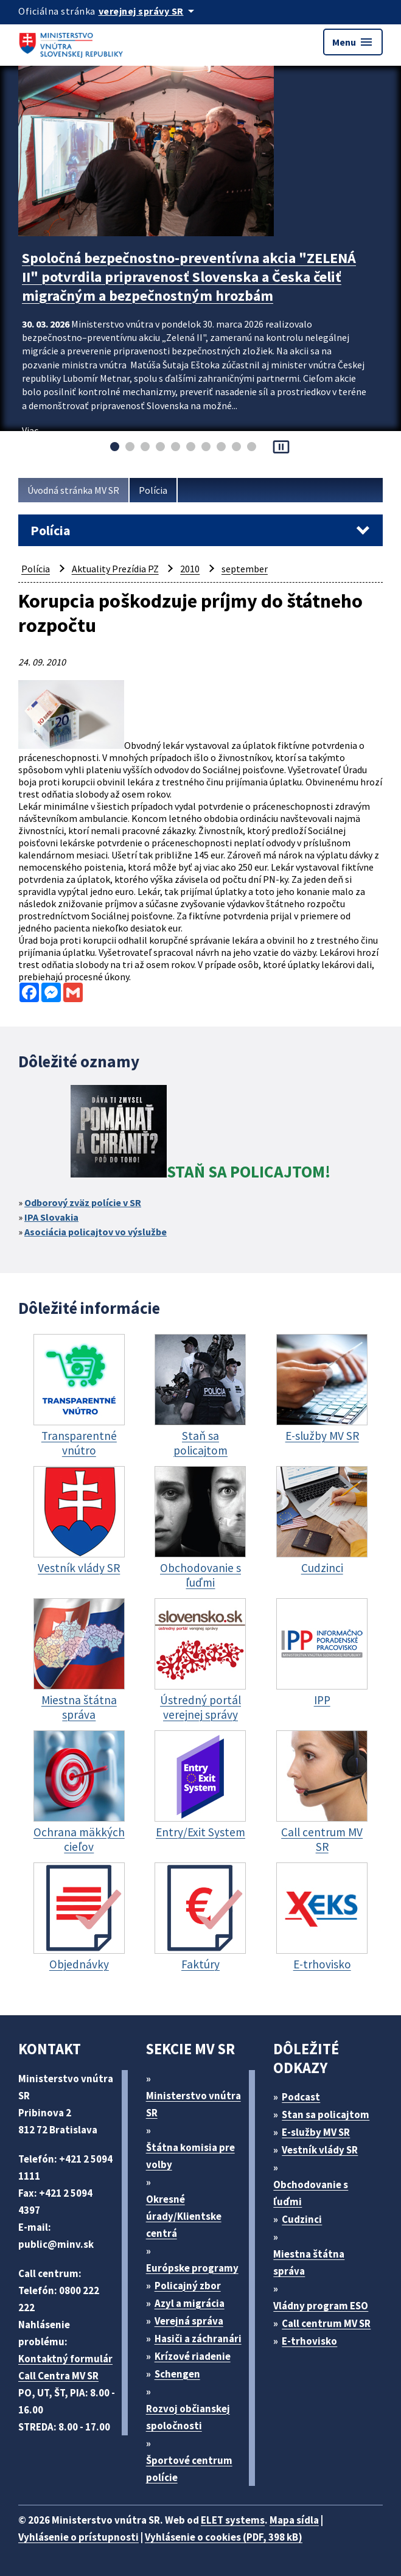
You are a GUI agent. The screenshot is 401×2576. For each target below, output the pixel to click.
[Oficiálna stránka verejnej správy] (148, 11)
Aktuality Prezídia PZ (115, 569)
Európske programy (192, 2268)
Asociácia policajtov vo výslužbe (95, 1232)
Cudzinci (302, 2219)
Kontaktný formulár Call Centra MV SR (65, 2367)
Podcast (301, 2097)
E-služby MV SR (316, 2132)
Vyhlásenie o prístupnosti (78, 2537)
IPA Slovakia (51, 1217)
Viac (30, 430)
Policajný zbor (188, 2285)
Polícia (153, 490)
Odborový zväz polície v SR (82, 1202)
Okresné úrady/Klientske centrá (183, 2216)
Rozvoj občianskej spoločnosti (188, 2417)
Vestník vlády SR (320, 2150)
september (244, 569)
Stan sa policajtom (325, 2114)
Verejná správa (189, 2321)
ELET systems (233, 2520)
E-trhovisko (309, 2341)
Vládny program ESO (320, 2305)
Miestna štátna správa (308, 2262)
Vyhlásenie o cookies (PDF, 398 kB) (223, 2537)
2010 (190, 569)
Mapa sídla (294, 2520)
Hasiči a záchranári (198, 2338)
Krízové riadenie (193, 2356)
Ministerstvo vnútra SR (193, 2104)
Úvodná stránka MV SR (73, 490)
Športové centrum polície (189, 2469)
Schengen (177, 2374)
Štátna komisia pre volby (190, 2156)
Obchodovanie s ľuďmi (310, 2193)
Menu (353, 42)
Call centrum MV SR (326, 2323)
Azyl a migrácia (190, 2303)
